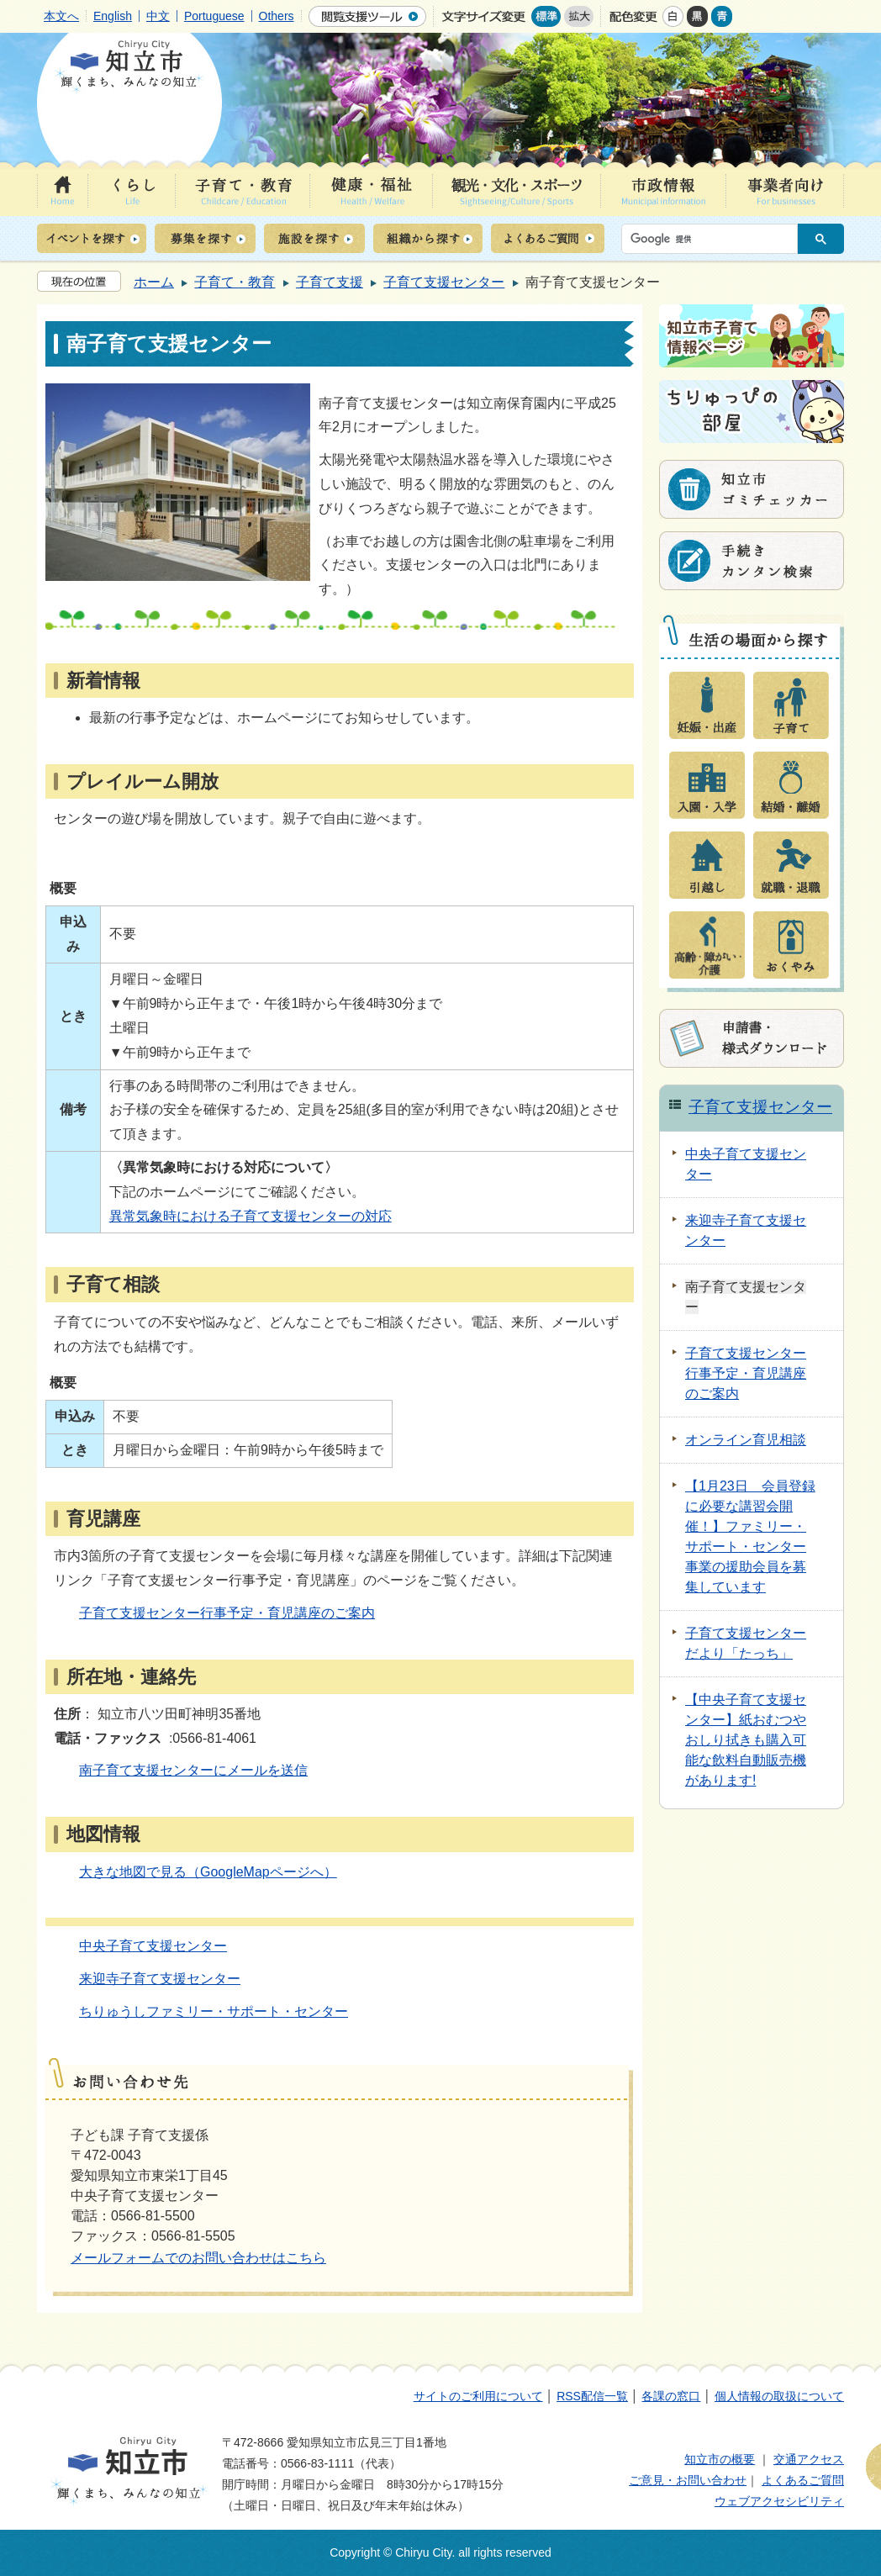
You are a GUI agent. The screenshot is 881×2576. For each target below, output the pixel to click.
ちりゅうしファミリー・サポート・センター (213, 2011)
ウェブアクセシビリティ (779, 2501)
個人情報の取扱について (779, 2396)
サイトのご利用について (478, 2396)
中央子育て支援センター (153, 1946)
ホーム (154, 282)
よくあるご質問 (803, 2480)
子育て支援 (329, 282)
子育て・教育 (234, 282)
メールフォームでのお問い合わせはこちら (198, 2258)
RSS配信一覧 (592, 2396)
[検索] (713, 238)
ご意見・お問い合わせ (687, 2480)
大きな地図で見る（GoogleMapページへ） (208, 1872)
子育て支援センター (443, 282)
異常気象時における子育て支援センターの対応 (250, 1216)
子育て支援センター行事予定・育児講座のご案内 (227, 1613)
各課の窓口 (670, 2396)
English (112, 16)
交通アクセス (808, 2459)
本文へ (61, 16)
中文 (158, 16)
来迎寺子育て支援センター (159, 1979)
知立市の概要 (719, 2459)
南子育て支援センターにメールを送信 (193, 1770)
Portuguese (214, 16)
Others (276, 16)
